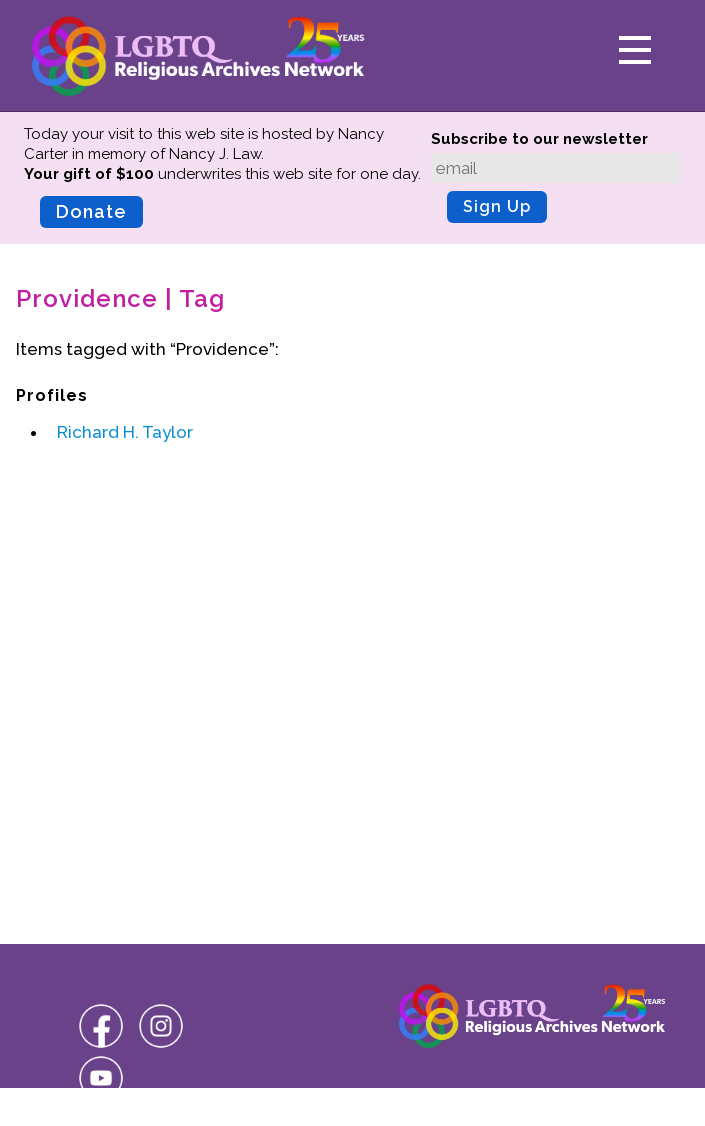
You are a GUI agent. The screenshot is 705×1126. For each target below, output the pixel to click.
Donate (91, 211)
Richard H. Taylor (125, 432)
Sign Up (497, 206)
